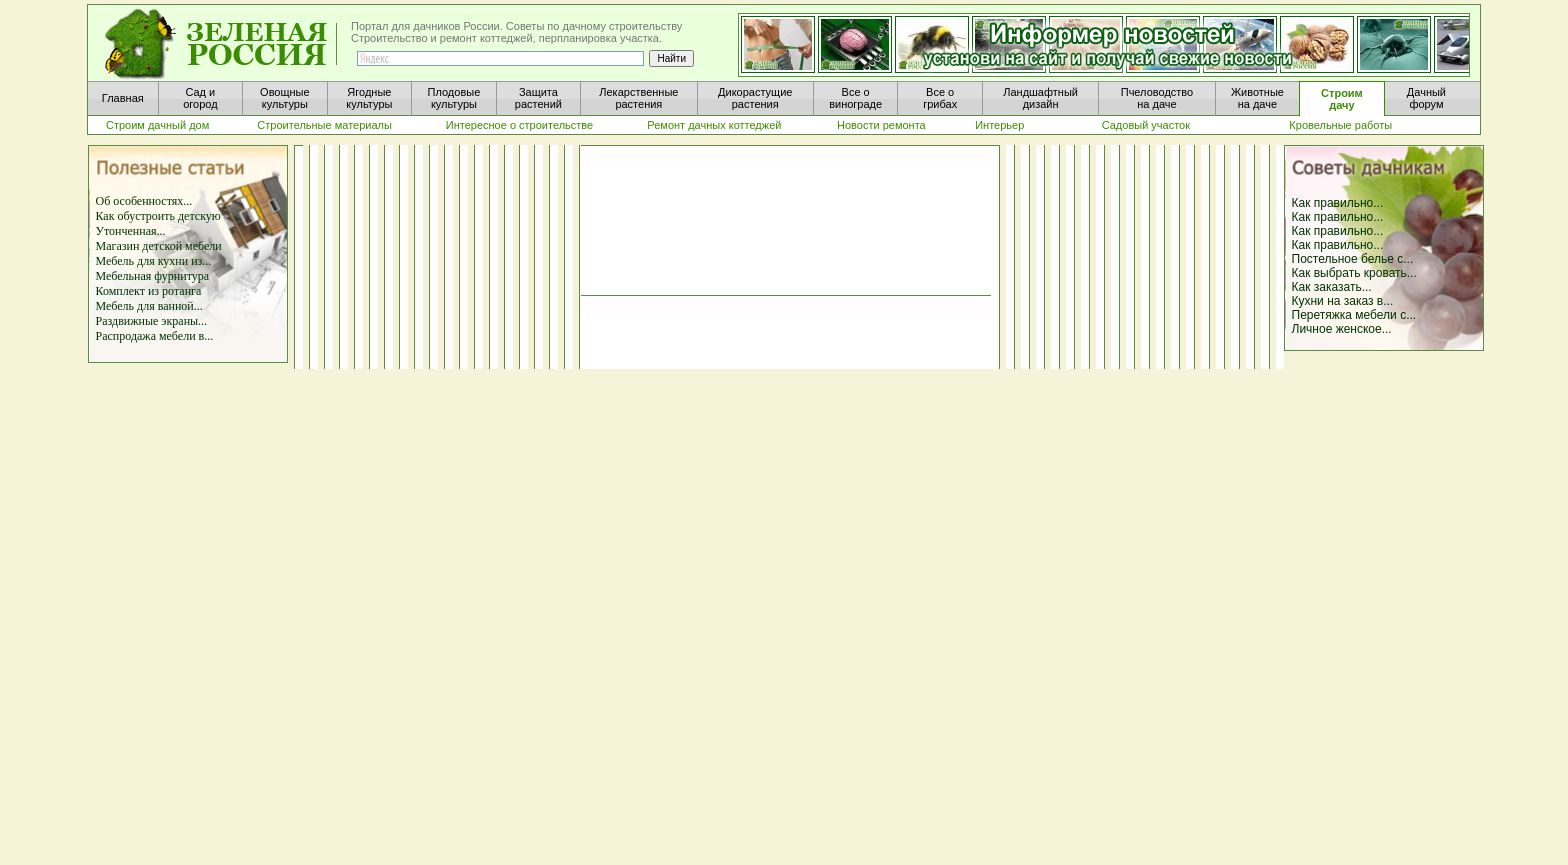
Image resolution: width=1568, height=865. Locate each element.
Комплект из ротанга (149, 291)
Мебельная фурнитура (153, 276)
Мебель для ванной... (149, 306)
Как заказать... (1332, 287)
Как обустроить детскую (158, 216)
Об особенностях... (144, 201)
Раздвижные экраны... (152, 321)
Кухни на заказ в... (1343, 301)
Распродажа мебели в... (155, 336)
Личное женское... (1342, 329)
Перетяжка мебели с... (1354, 315)
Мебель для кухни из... (154, 261)
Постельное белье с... (1353, 259)
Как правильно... (1338, 203)
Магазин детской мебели (159, 246)
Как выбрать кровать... (1354, 273)
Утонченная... (131, 231)
